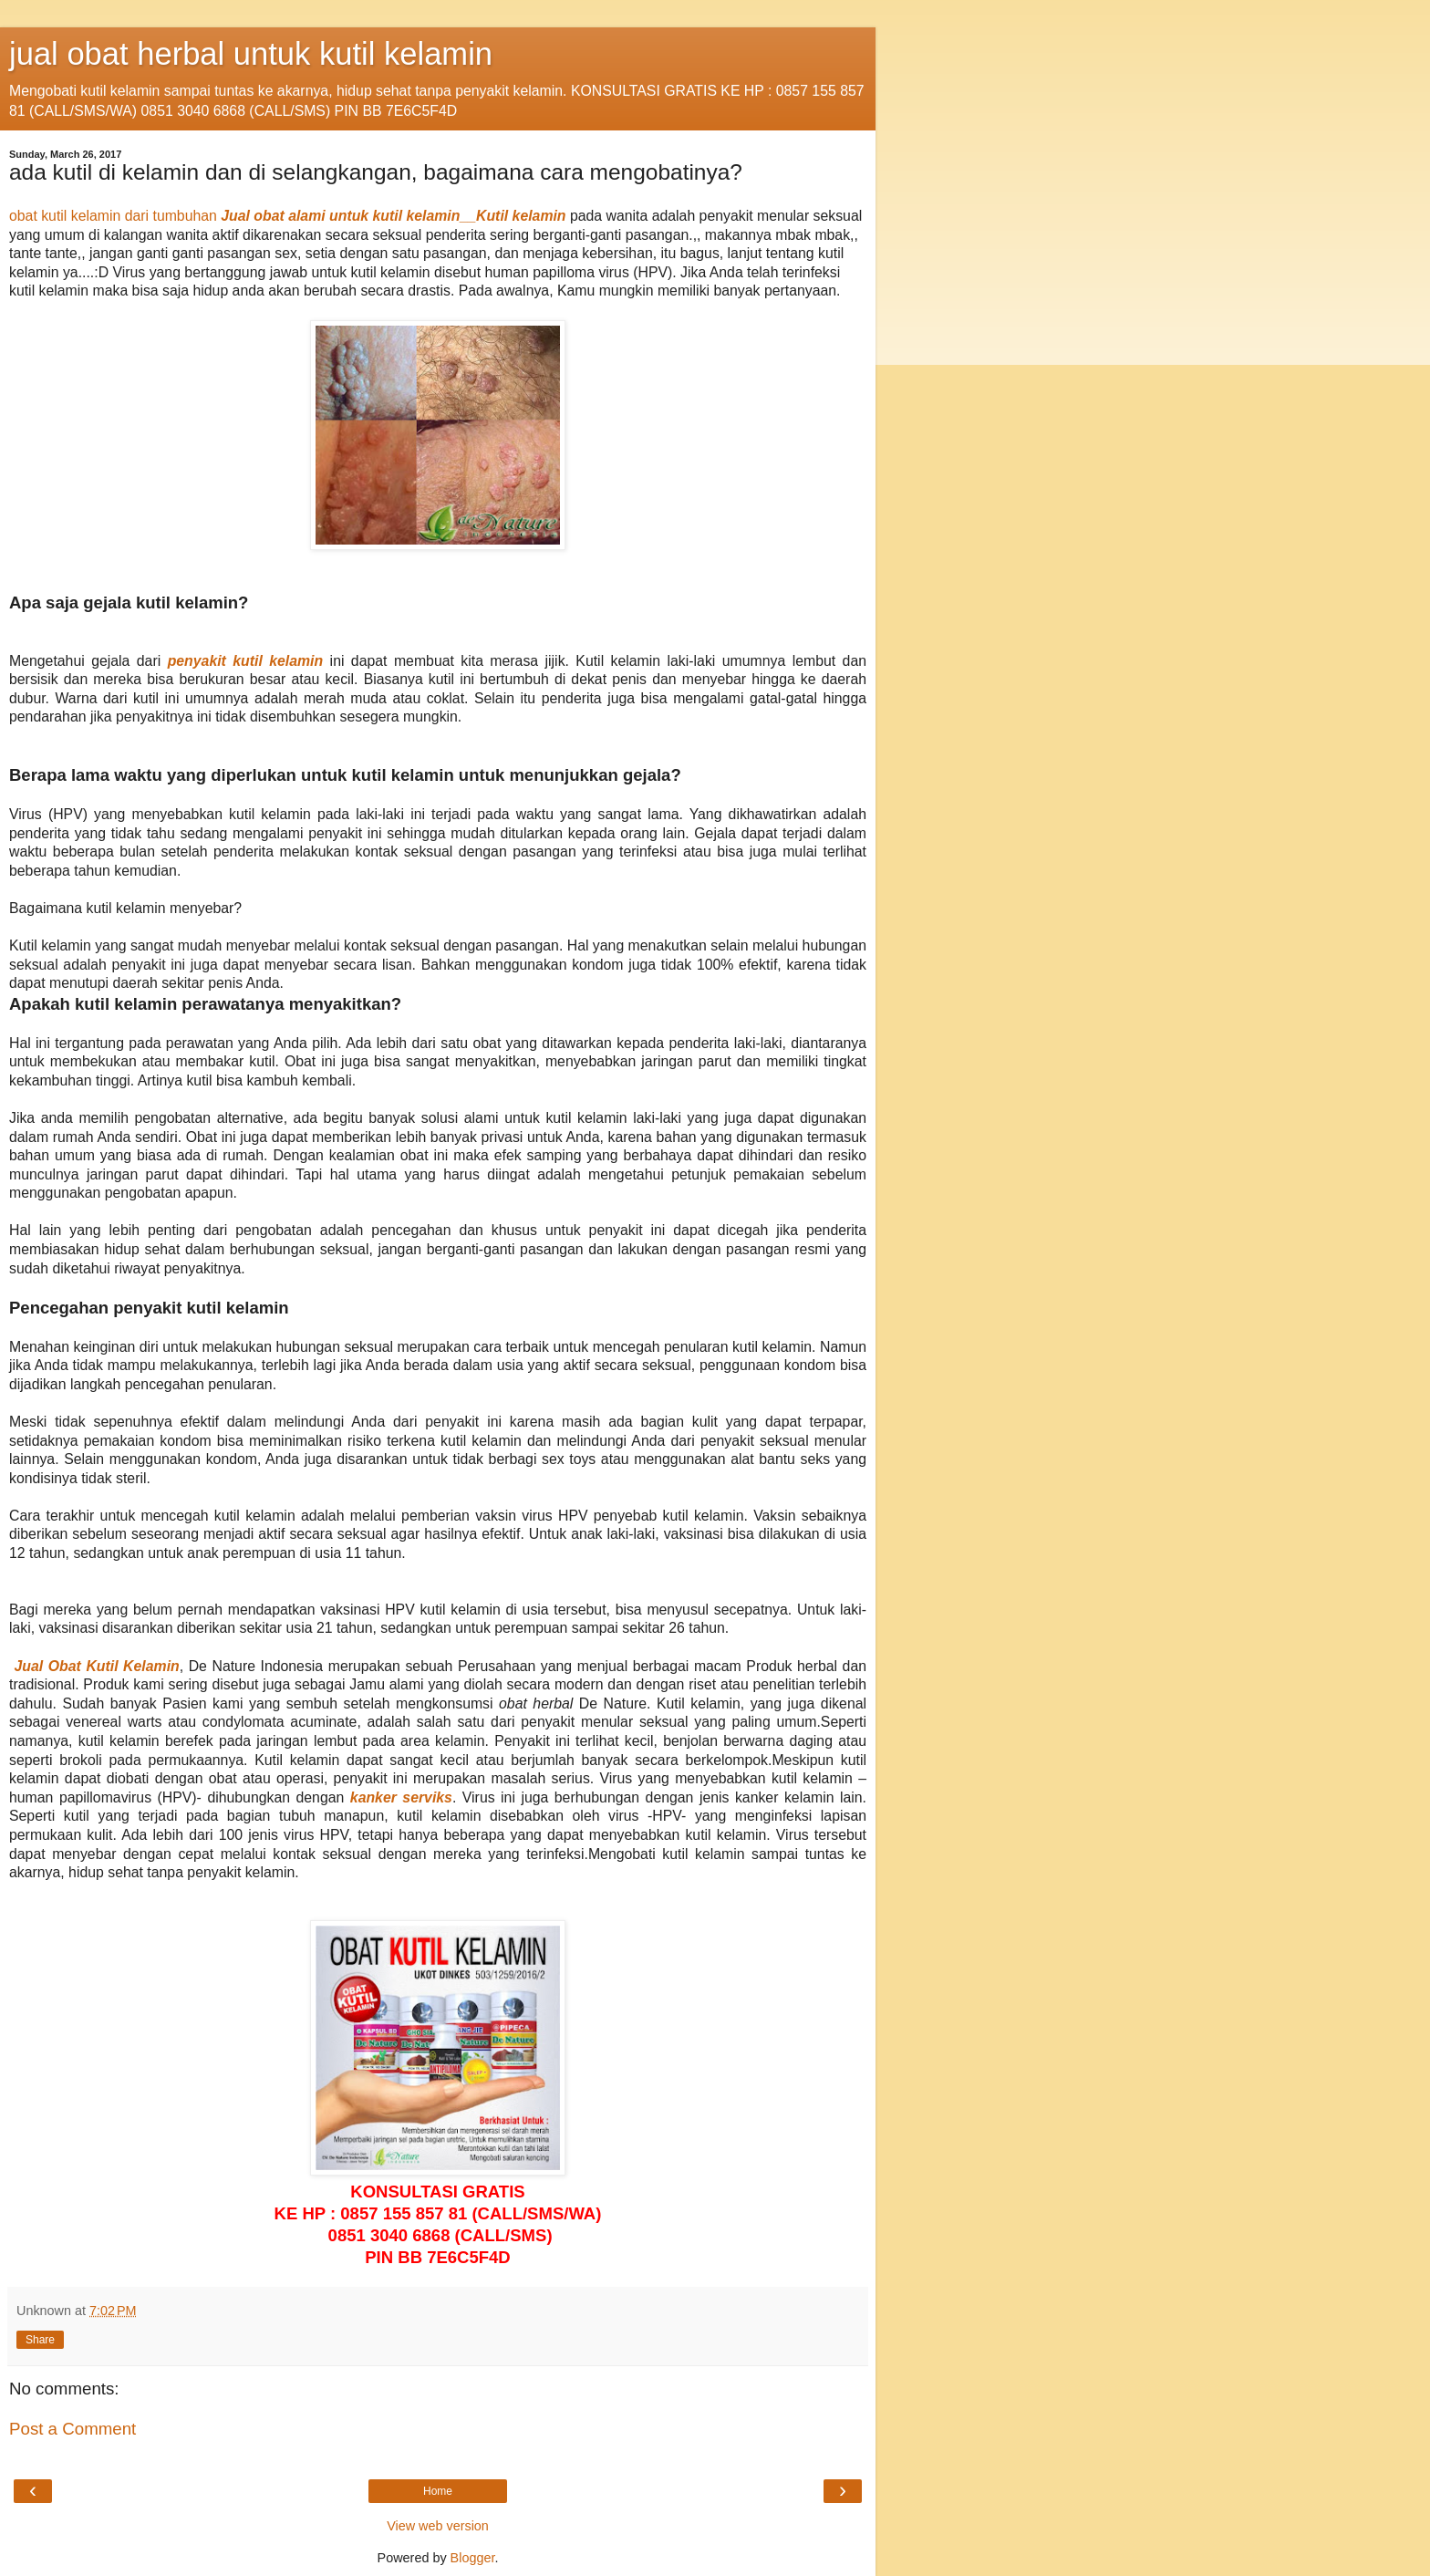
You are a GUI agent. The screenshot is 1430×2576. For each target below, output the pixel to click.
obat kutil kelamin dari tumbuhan (113, 215)
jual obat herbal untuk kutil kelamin (250, 53)
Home (437, 2491)
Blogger (473, 2557)
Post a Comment (72, 2428)
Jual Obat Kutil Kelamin (97, 1666)
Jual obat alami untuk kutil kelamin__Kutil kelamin (393, 215)
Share (40, 2339)
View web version (438, 2526)
